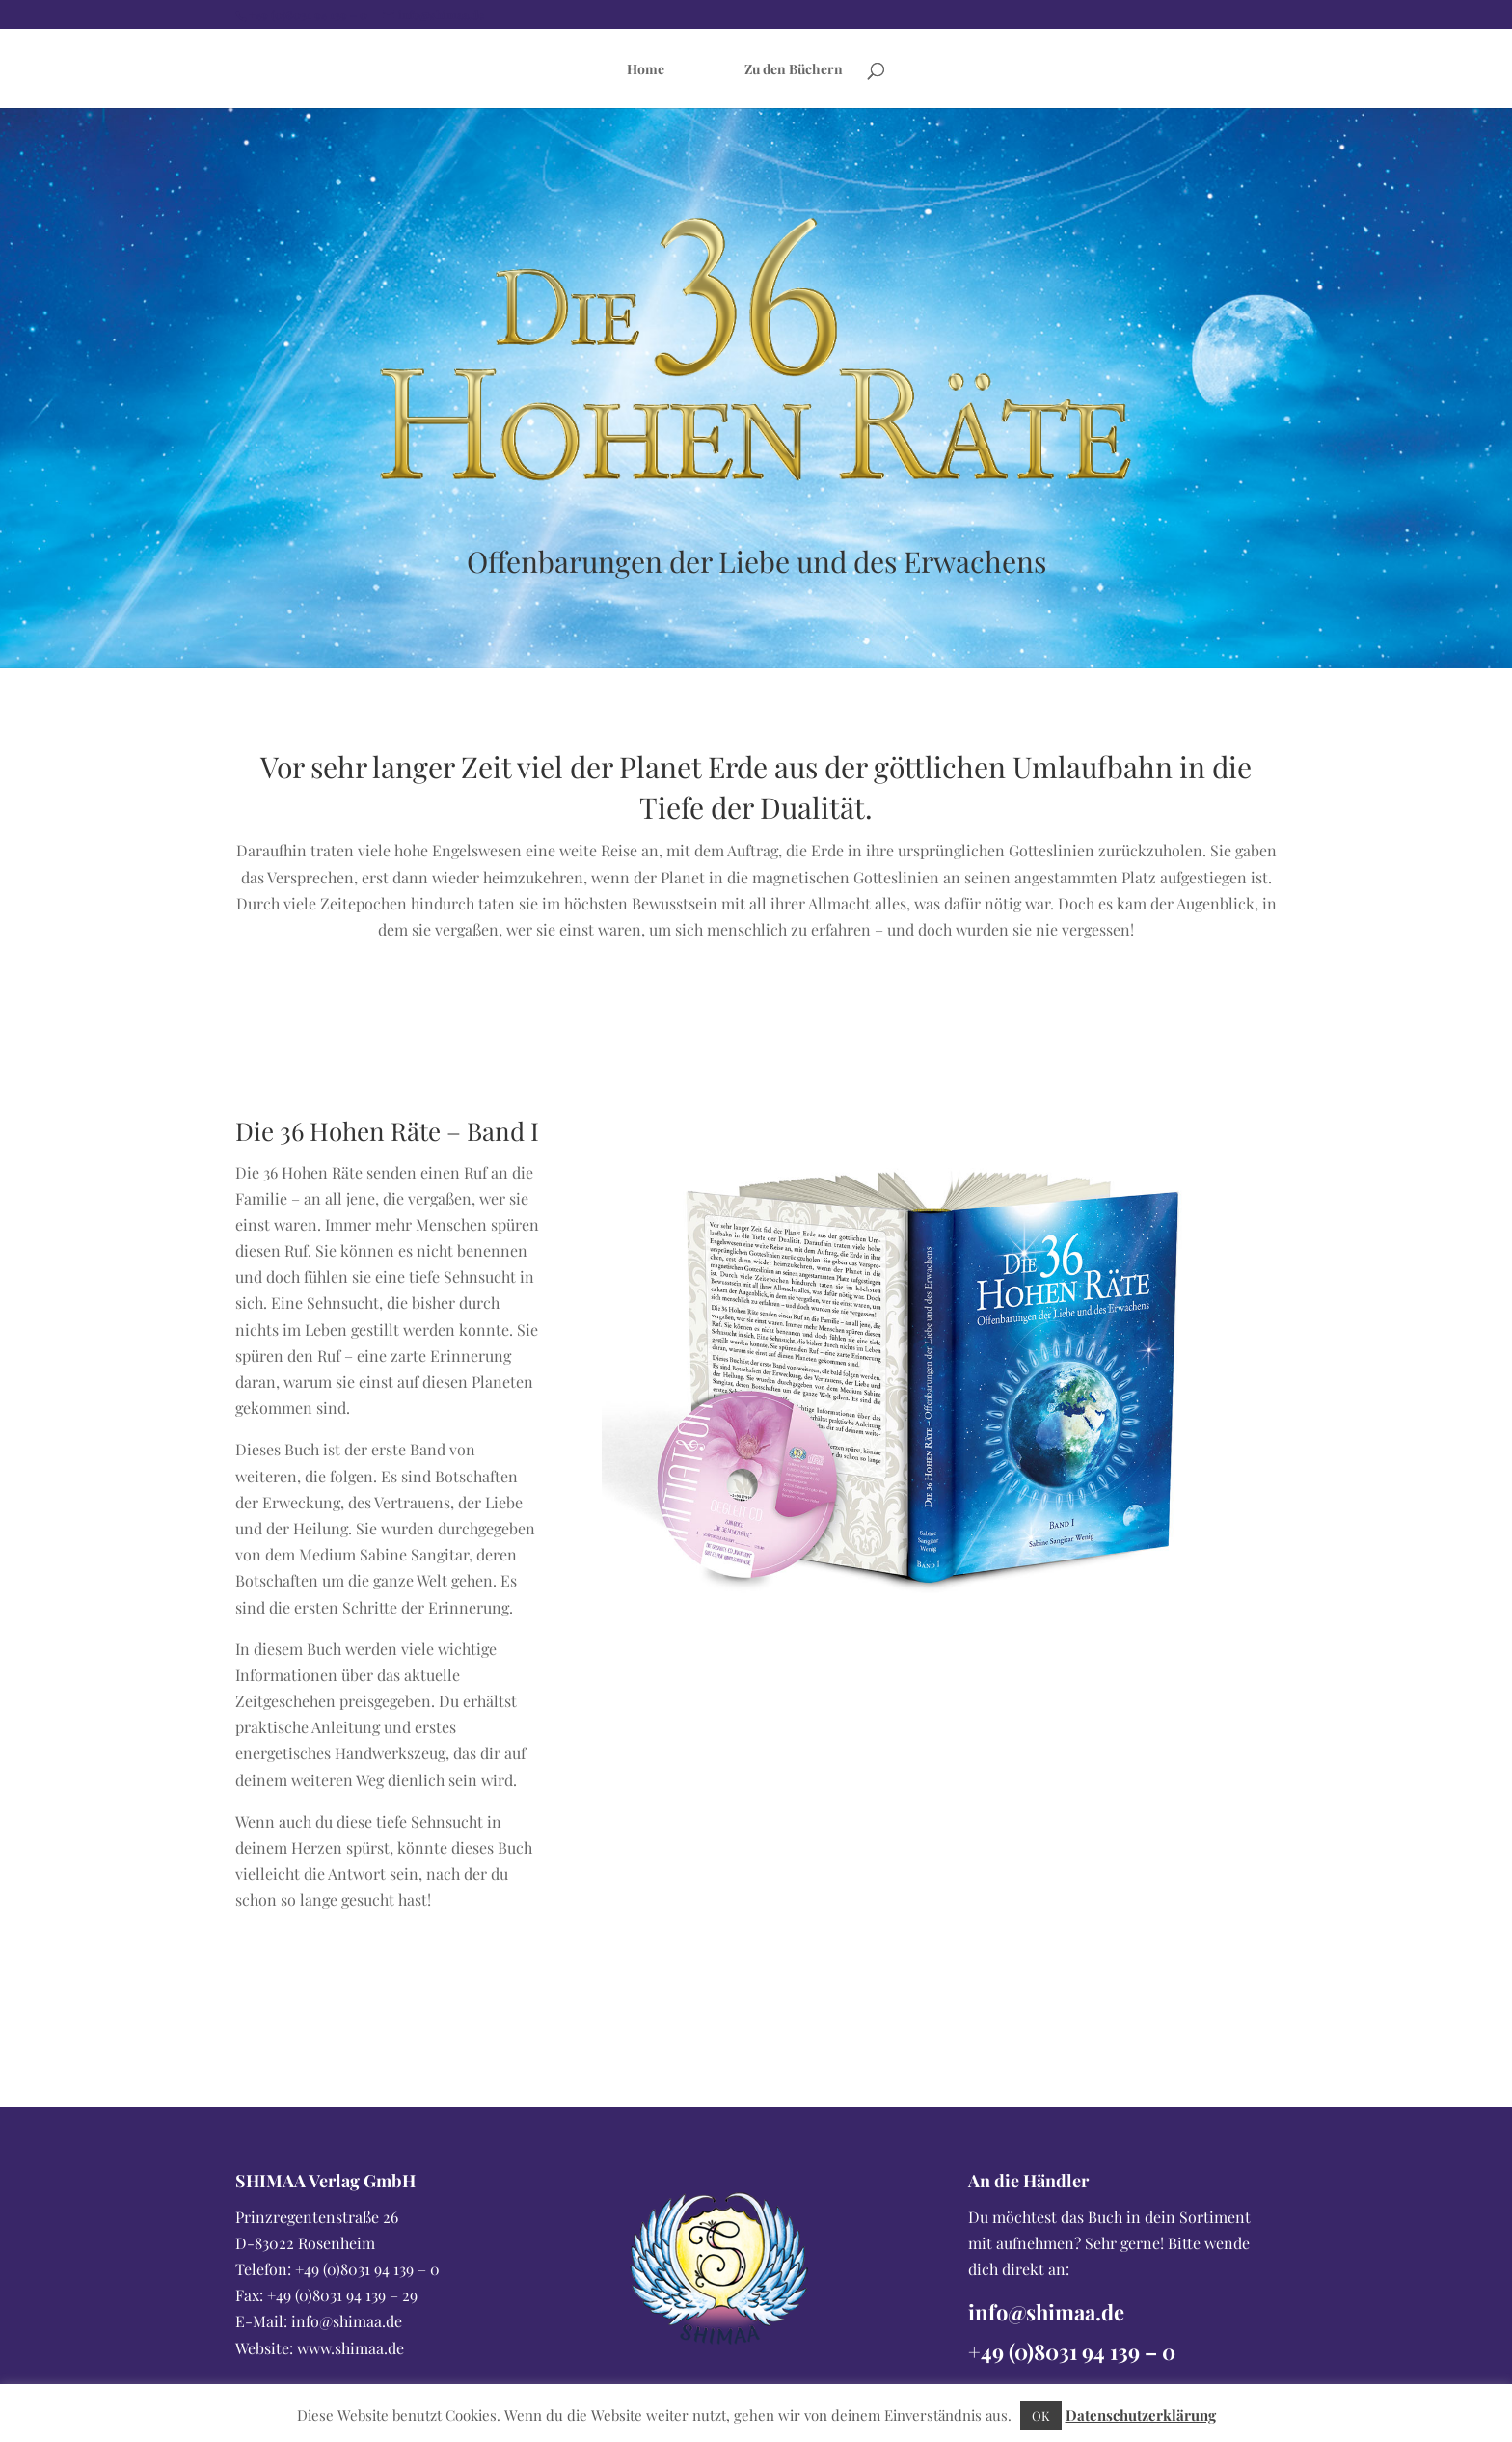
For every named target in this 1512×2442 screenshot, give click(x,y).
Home (645, 69)
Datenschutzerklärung (1141, 2415)
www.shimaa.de (350, 2348)
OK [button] (1041, 2415)
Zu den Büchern (793, 69)
